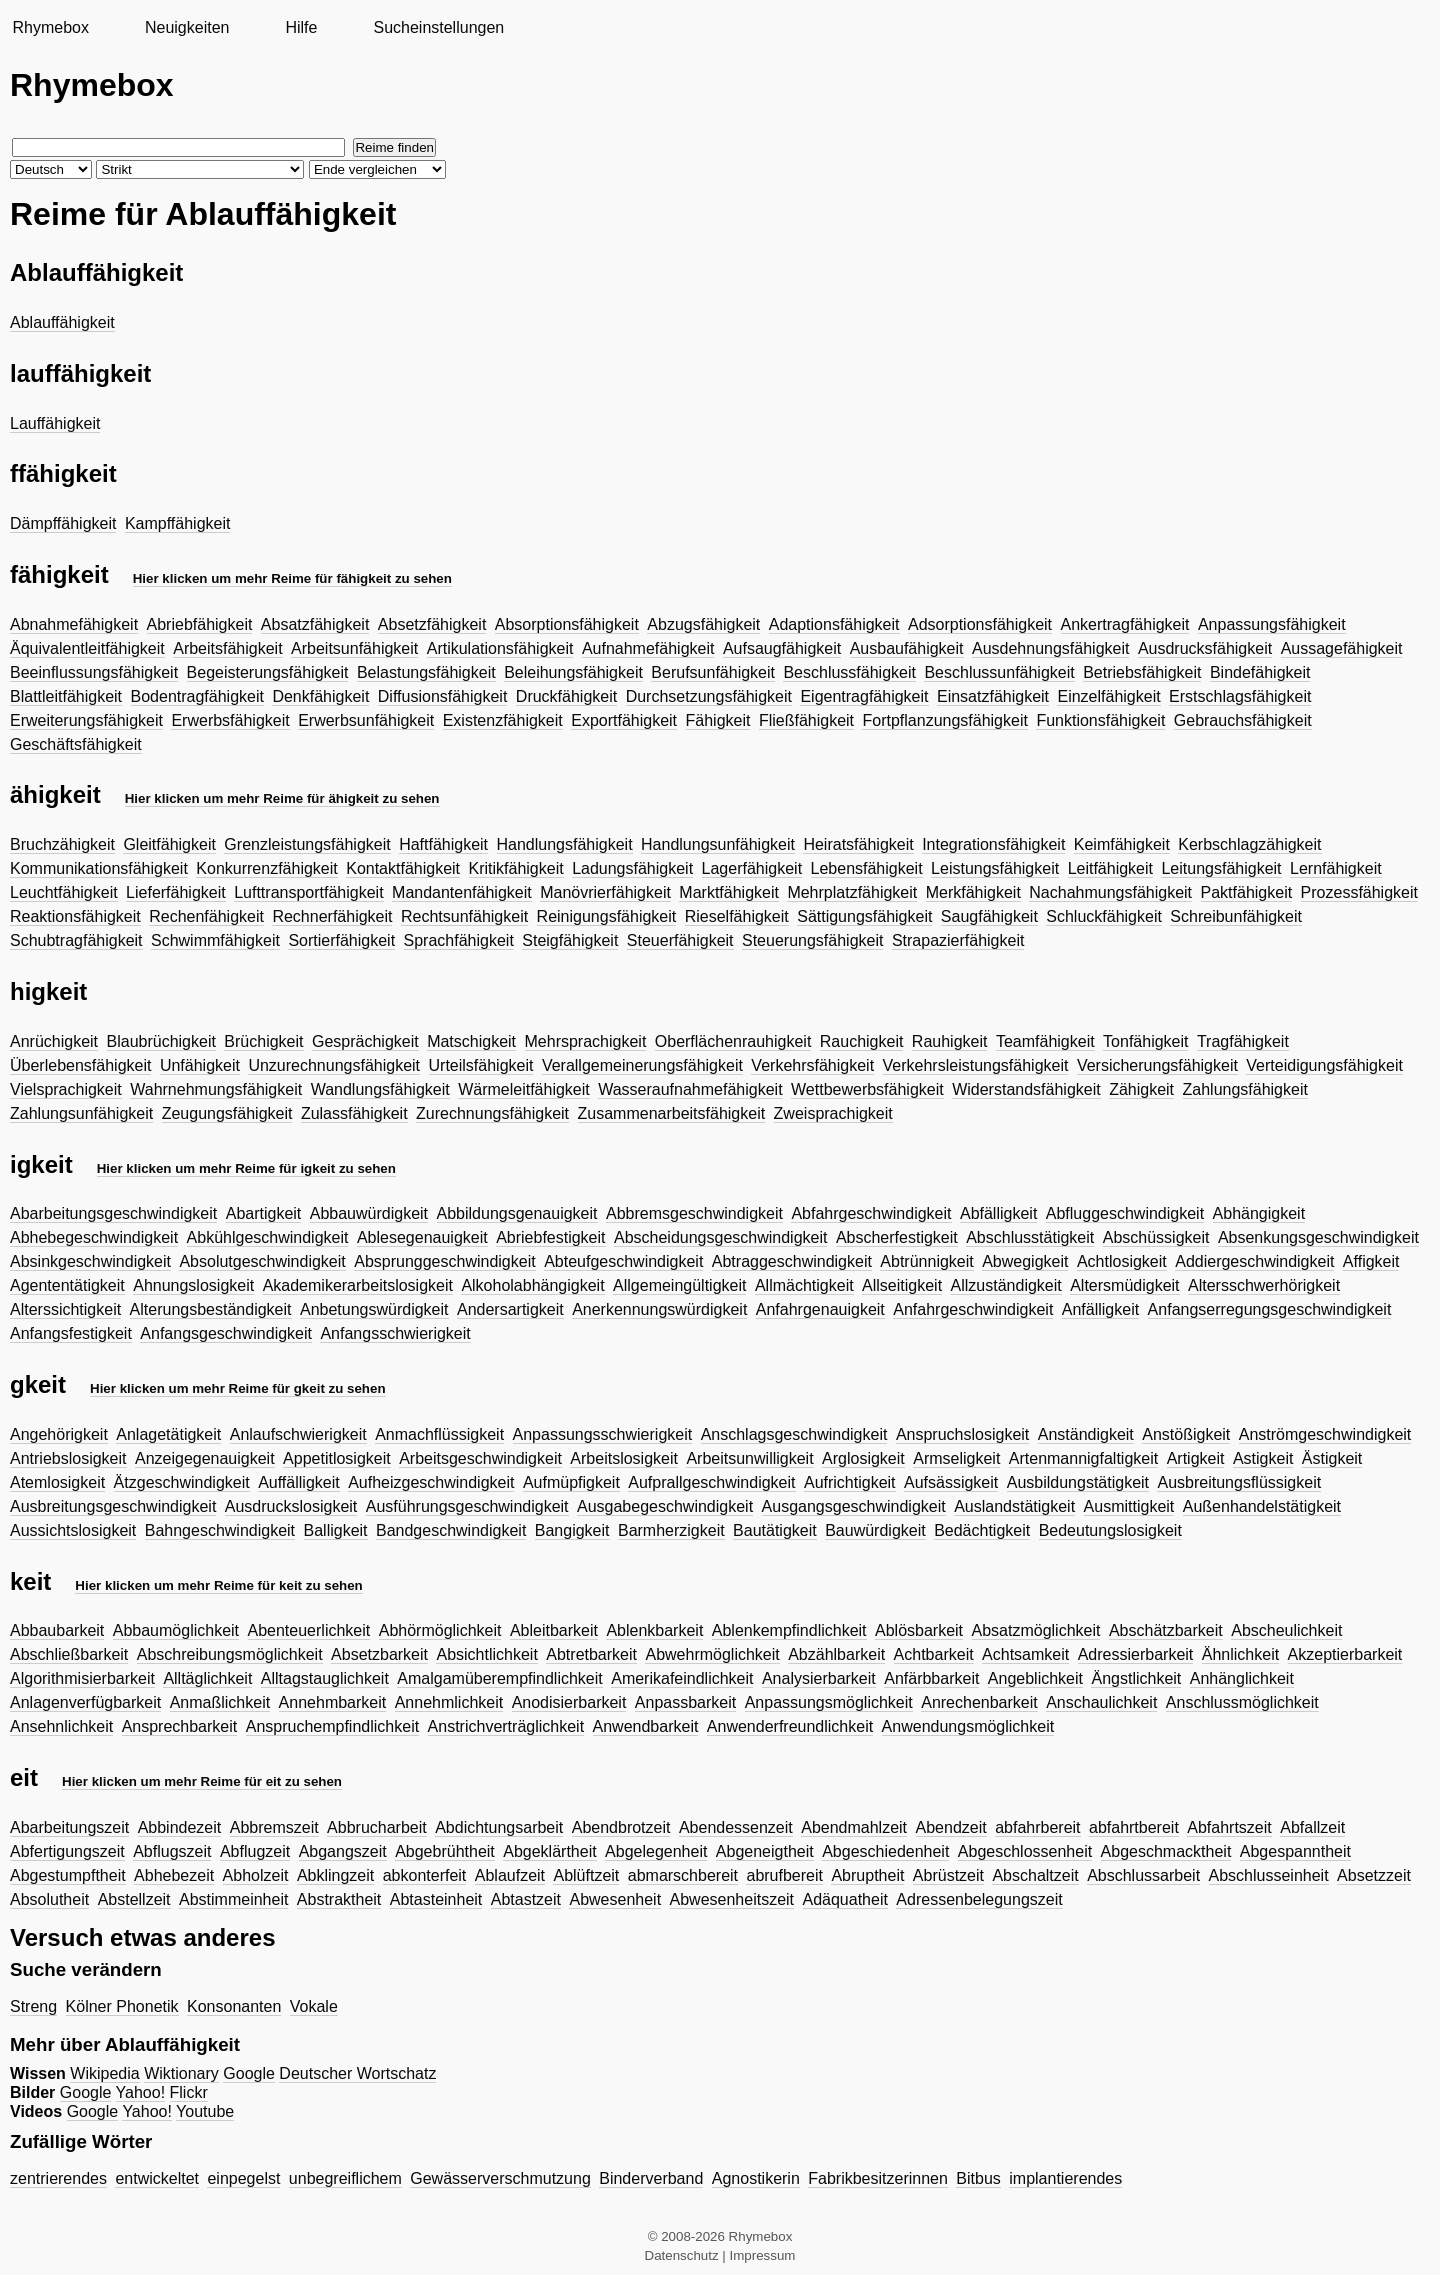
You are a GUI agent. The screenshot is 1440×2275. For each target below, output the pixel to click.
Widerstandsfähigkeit (1026, 1089)
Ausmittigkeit (1129, 1506)
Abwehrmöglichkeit (712, 1654)
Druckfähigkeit (566, 696)
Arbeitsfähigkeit (227, 648)
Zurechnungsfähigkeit (492, 1113)
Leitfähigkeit (1110, 868)
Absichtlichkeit (486, 1654)
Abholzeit (256, 1875)
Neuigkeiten (187, 27)
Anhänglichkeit (1242, 1678)
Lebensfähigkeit (867, 868)
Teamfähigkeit (1045, 1041)
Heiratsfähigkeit (858, 844)
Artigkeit (1196, 1458)
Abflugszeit (172, 1851)
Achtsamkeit (1025, 1654)
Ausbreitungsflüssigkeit (1239, 1482)
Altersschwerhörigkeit (1264, 1285)
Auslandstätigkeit (1014, 1506)
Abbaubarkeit (57, 1630)
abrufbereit (784, 1875)
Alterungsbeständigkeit (211, 1309)
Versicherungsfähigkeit (1157, 1065)
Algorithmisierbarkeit (82, 1678)
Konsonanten (234, 2006)
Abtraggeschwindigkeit (792, 1261)
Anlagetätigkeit (168, 1434)
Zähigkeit (1141, 1089)
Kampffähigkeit (178, 523)
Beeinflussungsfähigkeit (94, 672)
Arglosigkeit (863, 1458)
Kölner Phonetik (122, 2006)
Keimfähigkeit (1122, 844)
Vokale (314, 2006)
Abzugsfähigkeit (703, 624)
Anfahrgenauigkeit (820, 1309)
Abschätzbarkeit (1166, 1630)
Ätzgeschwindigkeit (182, 1482)
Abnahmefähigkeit (74, 624)
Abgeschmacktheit (1166, 1851)
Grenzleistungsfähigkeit (307, 844)
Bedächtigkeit (982, 1530)
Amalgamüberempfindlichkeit (499, 1678)
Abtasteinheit (436, 1899)
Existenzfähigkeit (503, 720)
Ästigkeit (1332, 1458)
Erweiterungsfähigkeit (86, 720)
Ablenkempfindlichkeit (789, 1630)
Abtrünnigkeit (926, 1261)
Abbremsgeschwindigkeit (694, 1213)
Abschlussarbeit (1143, 1875)
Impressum (763, 2255)
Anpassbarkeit (685, 1702)
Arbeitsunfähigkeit (354, 648)
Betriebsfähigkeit (1142, 672)
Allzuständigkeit (1006, 1285)
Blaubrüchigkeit (161, 1041)
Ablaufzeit (510, 1875)
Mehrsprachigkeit (586, 1041)
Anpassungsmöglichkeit (829, 1702)
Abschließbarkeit (69, 1654)
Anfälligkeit (1100, 1309)
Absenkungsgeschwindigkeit (1318, 1237)
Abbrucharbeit (377, 1827)
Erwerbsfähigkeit (230, 720)
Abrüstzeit (948, 1875)
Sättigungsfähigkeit (864, 916)
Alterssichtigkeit (65, 1309)
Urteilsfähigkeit (481, 1065)
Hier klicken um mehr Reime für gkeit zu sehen (238, 1388)
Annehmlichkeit (449, 1702)
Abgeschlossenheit (1025, 1851)
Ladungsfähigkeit (632, 868)
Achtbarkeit (934, 1654)
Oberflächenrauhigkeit (733, 1041)
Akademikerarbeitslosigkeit (358, 1285)
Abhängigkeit (1259, 1213)
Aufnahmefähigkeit (648, 648)
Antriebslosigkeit (68, 1458)
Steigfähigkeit (570, 940)
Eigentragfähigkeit (864, 696)
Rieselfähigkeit (737, 916)
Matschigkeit (471, 1041)
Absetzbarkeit (379, 1654)
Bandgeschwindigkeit (451, 1530)
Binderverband (651, 2178)
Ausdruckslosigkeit (291, 1506)
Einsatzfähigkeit (993, 696)
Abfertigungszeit (67, 1851)
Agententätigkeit (67, 1285)
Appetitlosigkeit (337, 1458)
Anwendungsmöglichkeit (968, 1726)
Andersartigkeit (510, 1309)
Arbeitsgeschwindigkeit (480, 1458)
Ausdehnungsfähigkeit (1050, 648)
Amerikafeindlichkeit (682, 1678)
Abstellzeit (134, 1899)
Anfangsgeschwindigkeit (226, 1333)
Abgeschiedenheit (885, 1851)
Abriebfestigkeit (550, 1237)
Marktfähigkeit (729, 892)
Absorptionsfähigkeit (567, 624)
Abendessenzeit (736, 1827)
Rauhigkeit (950, 1041)
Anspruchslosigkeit (962, 1434)
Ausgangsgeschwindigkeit (854, 1506)
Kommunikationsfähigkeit (99, 868)
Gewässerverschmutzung (500, 2178)
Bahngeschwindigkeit (220, 1530)
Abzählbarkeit (836, 1654)
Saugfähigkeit (989, 916)
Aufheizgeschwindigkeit (431, 1482)
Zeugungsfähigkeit (227, 1113)
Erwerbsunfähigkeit (366, 720)
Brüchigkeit (263, 1041)
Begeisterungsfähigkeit (268, 672)
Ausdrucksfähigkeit (1205, 648)
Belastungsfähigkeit (426, 672)
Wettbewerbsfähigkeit (867, 1089)
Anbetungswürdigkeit (374, 1309)
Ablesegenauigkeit (422, 1237)
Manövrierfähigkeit (605, 892)
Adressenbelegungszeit (979, 1899)
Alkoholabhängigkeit (532, 1285)
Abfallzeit (1312, 1827)
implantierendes (1065, 2178)
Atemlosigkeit (57, 1482)
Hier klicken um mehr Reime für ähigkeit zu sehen (282, 798)
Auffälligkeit (299, 1482)
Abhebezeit (174, 1875)
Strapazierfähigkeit (958, 940)
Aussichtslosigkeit (73, 1530)
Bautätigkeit (775, 1530)
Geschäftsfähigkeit (76, 744)
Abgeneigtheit (765, 1851)
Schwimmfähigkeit (215, 940)
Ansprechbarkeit (180, 1726)
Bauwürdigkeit (875, 1530)
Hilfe (301, 27)
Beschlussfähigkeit (849, 672)
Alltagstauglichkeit (325, 1678)
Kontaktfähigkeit (403, 868)
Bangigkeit (572, 1530)
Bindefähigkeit (1260, 672)
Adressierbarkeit (1136, 1654)
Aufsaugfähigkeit (782, 648)
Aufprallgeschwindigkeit (711, 1482)
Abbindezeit (180, 1827)
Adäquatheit (845, 1899)
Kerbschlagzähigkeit (1249, 844)
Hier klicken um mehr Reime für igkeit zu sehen (246, 1168)
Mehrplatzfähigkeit (852, 892)
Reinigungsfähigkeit (607, 916)
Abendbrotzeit (621, 1827)
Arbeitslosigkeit (624, 1458)
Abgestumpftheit (68, 1875)
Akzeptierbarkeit (1345, 1654)
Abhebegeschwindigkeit (94, 1237)
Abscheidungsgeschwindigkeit (720, 1237)
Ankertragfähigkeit (1125, 624)
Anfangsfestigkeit (71, 1333)
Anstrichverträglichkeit (506, 1726)
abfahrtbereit (1134, 1827)
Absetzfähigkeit (432, 624)
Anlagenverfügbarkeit (85, 1702)
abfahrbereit (1037, 1827)
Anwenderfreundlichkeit (790, 1726)
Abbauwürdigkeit (369, 1213)
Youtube (205, 2111)
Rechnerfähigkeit (332, 916)
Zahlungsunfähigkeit (81, 1113)
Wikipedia (104, 2073)
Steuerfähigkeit (680, 940)
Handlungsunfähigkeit (718, 844)
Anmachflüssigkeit (439, 1434)
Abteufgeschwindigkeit (623, 1261)
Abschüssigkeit (1156, 1237)
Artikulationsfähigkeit (500, 648)
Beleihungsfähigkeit (573, 672)
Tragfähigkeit (1243, 1041)
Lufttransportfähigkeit (308, 892)
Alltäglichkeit (207, 1678)
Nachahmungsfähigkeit (1110, 892)
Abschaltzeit (1035, 1875)
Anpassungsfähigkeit (1272, 624)
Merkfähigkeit (973, 892)
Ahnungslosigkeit (193, 1285)
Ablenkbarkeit (654, 1630)
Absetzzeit (1374, 1875)
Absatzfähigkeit (315, 624)
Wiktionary (181, 2073)
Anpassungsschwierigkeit (603, 1434)
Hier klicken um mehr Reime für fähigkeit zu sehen (292, 578)
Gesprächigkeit (365, 1041)
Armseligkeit (956, 1458)
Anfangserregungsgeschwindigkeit (1270, 1309)
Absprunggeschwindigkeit (444, 1261)
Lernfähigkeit (1336, 868)
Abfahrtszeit (1229, 1827)
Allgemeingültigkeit (679, 1285)
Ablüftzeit (586, 1875)
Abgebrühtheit (445, 1851)
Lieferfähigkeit (176, 892)
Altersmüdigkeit (1124, 1285)
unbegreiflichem (345, 2178)
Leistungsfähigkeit (995, 868)
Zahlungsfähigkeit (1245, 1089)
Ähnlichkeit (1240, 1654)
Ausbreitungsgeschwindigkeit (113, 1506)
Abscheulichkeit (1286, 1630)
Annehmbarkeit (333, 1702)
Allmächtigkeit (804, 1285)
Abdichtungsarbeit (499, 1827)
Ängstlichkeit (1136, 1678)
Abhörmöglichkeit (440, 1630)
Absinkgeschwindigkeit (90, 1261)
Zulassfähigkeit (354, 1113)
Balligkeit (336, 1530)
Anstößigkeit (1186, 1434)
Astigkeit (1263, 1458)
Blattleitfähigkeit (66, 696)
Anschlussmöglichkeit (1242, 1702)
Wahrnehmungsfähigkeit (216, 1089)
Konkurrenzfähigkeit (266, 868)
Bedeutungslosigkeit (1110, 1530)
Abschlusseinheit (1269, 1875)
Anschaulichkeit (1101, 1702)
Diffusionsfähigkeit (443, 696)
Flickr (189, 2092)
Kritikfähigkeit (516, 868)
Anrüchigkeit (54, 1041)
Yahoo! (141, 2092)
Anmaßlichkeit (220, 1702)
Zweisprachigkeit (833, 1113)
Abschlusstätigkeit (1030, 1237)
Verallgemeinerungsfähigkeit (642, 1065)
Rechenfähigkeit (206, 916)
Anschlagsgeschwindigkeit (794, 1434)
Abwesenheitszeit (732, 1899)
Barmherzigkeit (671, 1530)
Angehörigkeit (59, 1434)
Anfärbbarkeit (931, 1678)
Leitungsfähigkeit (1221, 868)
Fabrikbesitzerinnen (878, 2178)
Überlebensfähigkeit (80, 1065)
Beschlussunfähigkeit (999, 672)
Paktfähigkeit (1247, 892)
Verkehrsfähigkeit (812, 1065)
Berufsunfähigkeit (713, 672)
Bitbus (978, 2178)
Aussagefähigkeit (1342, 648)
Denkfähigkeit (320, 696)
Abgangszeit (343, 1851)
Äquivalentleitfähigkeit (87, 648)
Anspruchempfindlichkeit (332, 1726)
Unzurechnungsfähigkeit (334, 1065)
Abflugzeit (255, 1851)
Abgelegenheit (656, 1851)
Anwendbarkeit (646, 1726)
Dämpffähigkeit (63, 523)
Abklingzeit (335, 1875)
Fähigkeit (718, 720)
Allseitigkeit (902, 1285)
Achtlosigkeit (1122, 1261)
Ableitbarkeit (554, 1630)
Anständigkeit (1086, 1434)
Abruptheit (867, 1875)
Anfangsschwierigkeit (395, 1333)
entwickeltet (157, 2178)
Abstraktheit (339, 1899)
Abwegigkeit (1025, 1261)
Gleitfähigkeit (169, 844)
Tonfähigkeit (1145, 1041)
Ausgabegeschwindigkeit (665, 1506)
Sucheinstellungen (438, 27)
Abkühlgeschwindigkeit (268, 1237)
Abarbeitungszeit (69, 1827)
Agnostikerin (756, 2178)
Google (249, 2073)
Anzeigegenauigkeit (205, 1458)
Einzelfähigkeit (1108, 696)
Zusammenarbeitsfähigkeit (672, 1113)
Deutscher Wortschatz (357, 2073)
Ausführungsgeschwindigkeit (467, 1506)
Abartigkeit (264, 1213)
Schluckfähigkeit (1104, 916)
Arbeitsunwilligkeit (749, 1458)
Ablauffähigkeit (62, 322)
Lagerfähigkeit (752, 868)
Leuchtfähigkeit (64, 892)
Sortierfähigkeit (341, 940)
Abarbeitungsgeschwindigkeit (113, 1213)
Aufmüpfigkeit (571, 1482)
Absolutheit (49, 1899)
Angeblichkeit (1035, 1678)
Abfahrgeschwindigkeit (871, 1213)
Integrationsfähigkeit (993, 844)
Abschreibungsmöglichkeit (230, 1654)
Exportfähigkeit (624, 720)
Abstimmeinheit (233, 1899)
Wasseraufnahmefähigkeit (690, 1089)
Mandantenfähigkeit (462, 892)
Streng (33, 2006)
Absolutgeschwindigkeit (262, 1261)
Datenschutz (682, 2255)
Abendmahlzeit (854, 1827)
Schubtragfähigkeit (76, 940)
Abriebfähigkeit (200, 624)
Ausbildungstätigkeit (1078, 1482)
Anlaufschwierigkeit (298, 1434)
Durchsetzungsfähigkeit (709, 696)
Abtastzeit (526, 1899)
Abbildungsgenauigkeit (517, 1213)
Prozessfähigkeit (1359, 892)
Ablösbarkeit (919, 1630)
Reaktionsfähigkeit (75, 916)
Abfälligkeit (998, 1213)
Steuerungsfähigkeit (812, 940)
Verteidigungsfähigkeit (1324, 1065)
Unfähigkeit (200, 1065)
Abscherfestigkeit (897, 1237)
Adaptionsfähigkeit (834, 624)
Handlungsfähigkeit (565, 844)
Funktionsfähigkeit (1100, 720)
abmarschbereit (683, 1875)
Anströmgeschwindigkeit (1325, 1434)
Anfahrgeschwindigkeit (973, 1309)
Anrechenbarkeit (979, 1702)
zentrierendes (58, 2178)
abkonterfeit (425, 1875)
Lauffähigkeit (55, 423)
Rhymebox (50, 27)
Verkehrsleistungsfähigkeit (976, 1065)
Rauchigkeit (862, 1041)
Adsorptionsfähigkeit (980, 624)
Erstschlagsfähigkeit (1240, 696)
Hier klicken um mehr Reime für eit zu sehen (202, 1781)
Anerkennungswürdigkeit (659, 1309)
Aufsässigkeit (951, 1482)
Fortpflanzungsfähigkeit (944, 720)
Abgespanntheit (1295, 1851)
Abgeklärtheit (549, 1851)
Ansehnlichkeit (61, 1726)
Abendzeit (951, 1827)
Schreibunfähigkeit (1236, 916)
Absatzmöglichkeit (1036, 1630)
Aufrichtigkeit (850, 1482)
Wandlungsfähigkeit (380, 1089)
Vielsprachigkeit (66, 1089)
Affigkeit (1371, 1261)
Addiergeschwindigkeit (1254, 1261)
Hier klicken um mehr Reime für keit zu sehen (218, 1585)
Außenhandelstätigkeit (1262, 1506)
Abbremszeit (274, 1827)
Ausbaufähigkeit (907, 648)
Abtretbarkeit (591, 1654)
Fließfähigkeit (806, 720)
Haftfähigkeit (443, 844)
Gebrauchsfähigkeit (1243, 720)
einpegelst (243, 2178)
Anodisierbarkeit (569, 1702)
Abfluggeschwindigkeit (1125, 1213)
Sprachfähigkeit (459, 940)
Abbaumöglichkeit (176, 1630)
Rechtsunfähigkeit (464, 916)
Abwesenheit (615, 1899)
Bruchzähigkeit (62, 844)
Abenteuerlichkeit (309, 1630)
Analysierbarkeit (819, 1678)
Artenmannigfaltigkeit (1083, 1458)
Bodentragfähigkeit (197, 696)
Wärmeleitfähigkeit (524, 1089)
